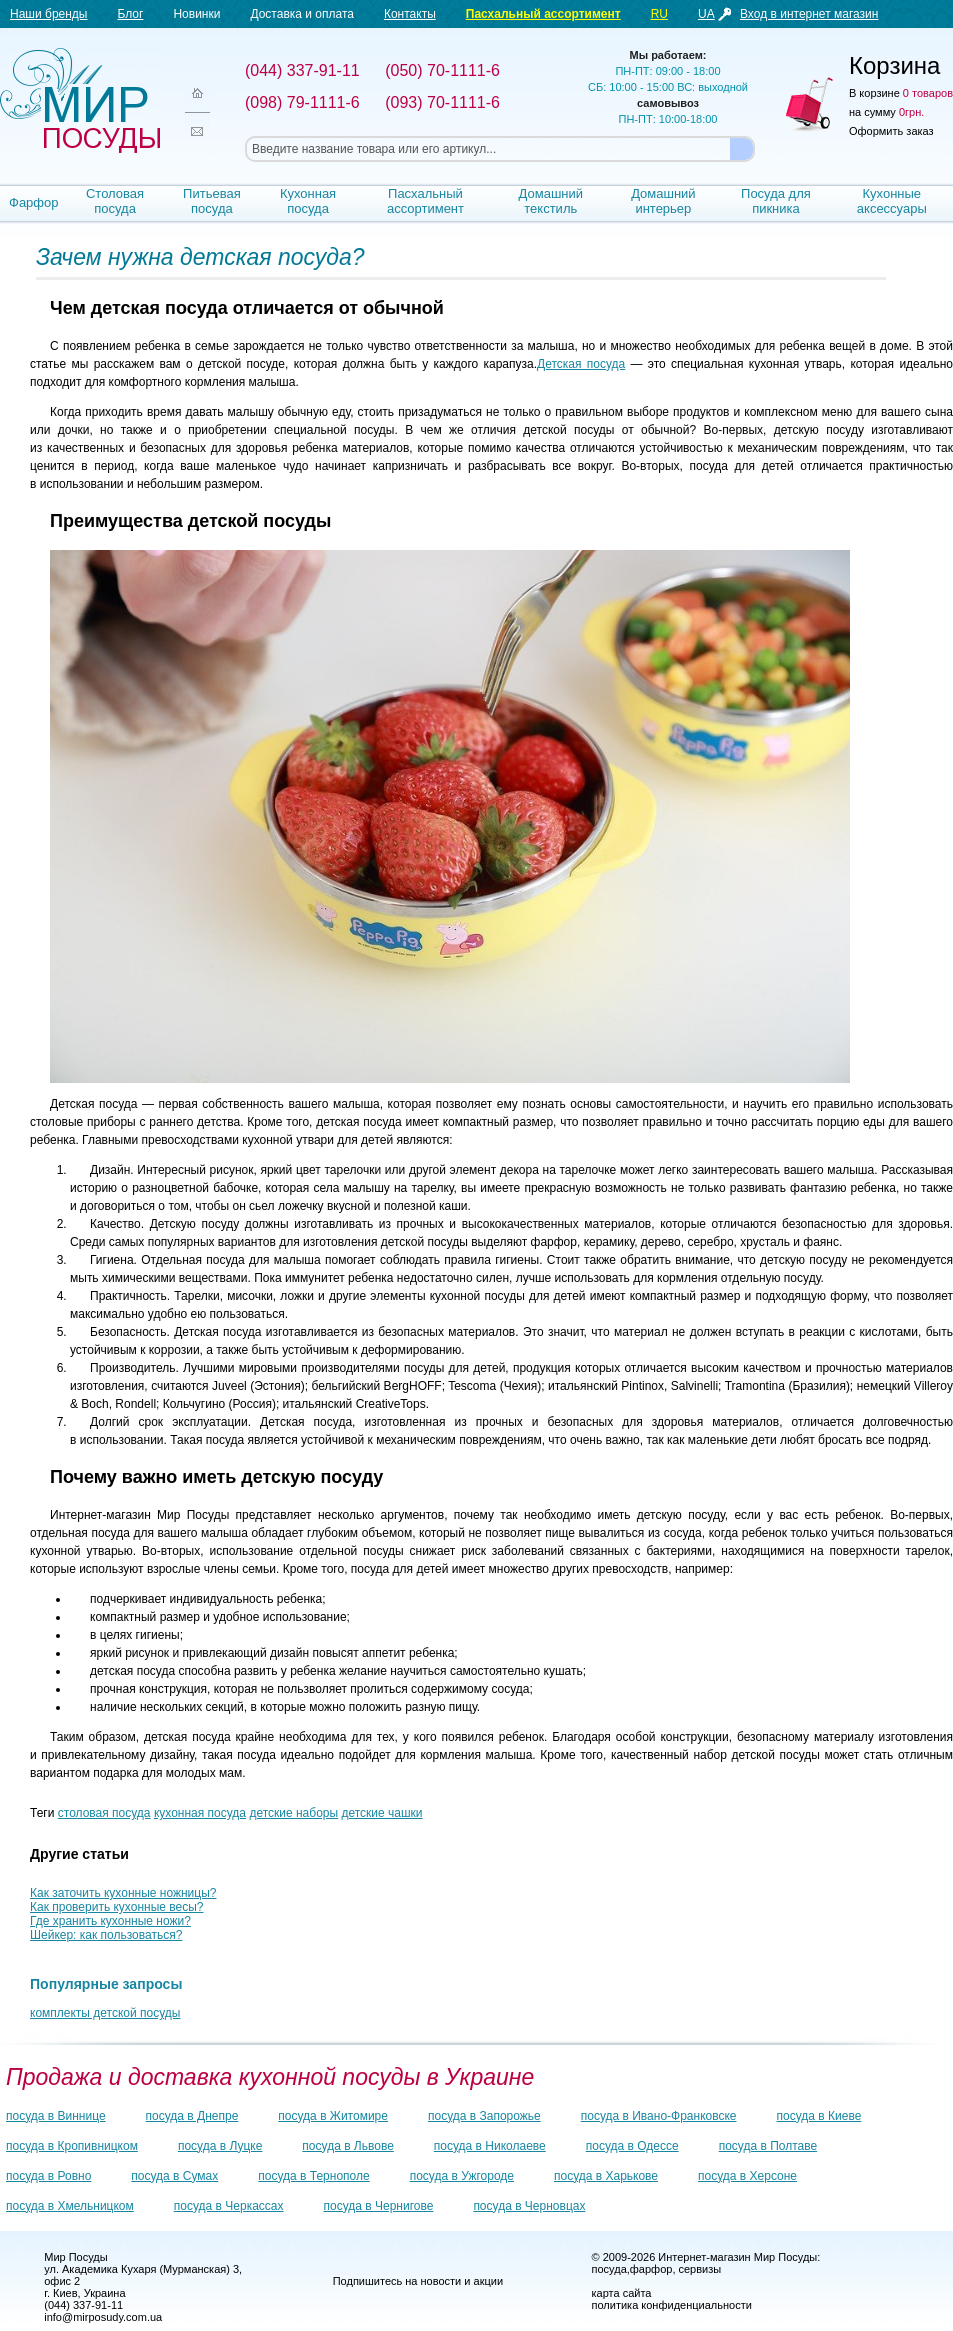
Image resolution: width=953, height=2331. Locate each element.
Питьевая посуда (212, 201)
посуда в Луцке (220, 2146)
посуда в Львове (347, 2146)
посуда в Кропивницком (72, 2146)
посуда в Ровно (48, 2176)
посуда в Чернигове (379, 2206)
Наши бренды (48, 14)
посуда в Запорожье (484, 2116)
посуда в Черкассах (229, 2206)
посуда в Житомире (333, 2116)
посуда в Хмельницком (70, 2206)
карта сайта (622, 2293)
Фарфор (34, 202)
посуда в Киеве (819, 2116)
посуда (609, 2269)
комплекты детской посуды (105, 2013)
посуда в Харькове (606, 2176)
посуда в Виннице (56, 2116)
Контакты (410, 14)
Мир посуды (80, 100)
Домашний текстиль (551, 201)
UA (706, 14)
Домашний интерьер (663, 201)
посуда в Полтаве (768, 2146)
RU (659, 14)
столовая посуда (104, 1813)
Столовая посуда (115, 201)
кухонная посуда (200, 1813)
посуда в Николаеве (490, 2146)
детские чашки (381, 1813)
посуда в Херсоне (747, 2176)
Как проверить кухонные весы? (117, 1907)
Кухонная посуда (308, 201)
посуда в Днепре (192, 2116)
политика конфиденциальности (672, 2305)
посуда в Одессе (632, 2146)
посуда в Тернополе (313, 2176)
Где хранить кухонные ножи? (110, 1921)
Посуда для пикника (776, 201)
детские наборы (293, 1813)
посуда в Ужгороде (462, 2176)
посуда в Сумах (174, 2176)
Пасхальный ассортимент (543, 14)
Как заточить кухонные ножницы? (123, 1893)
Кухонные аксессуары (892, 201)
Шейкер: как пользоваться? (106, 1935)
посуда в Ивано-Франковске (659, 2116)
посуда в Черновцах (529, 2206)
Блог (130, 14)
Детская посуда (581, 364)
